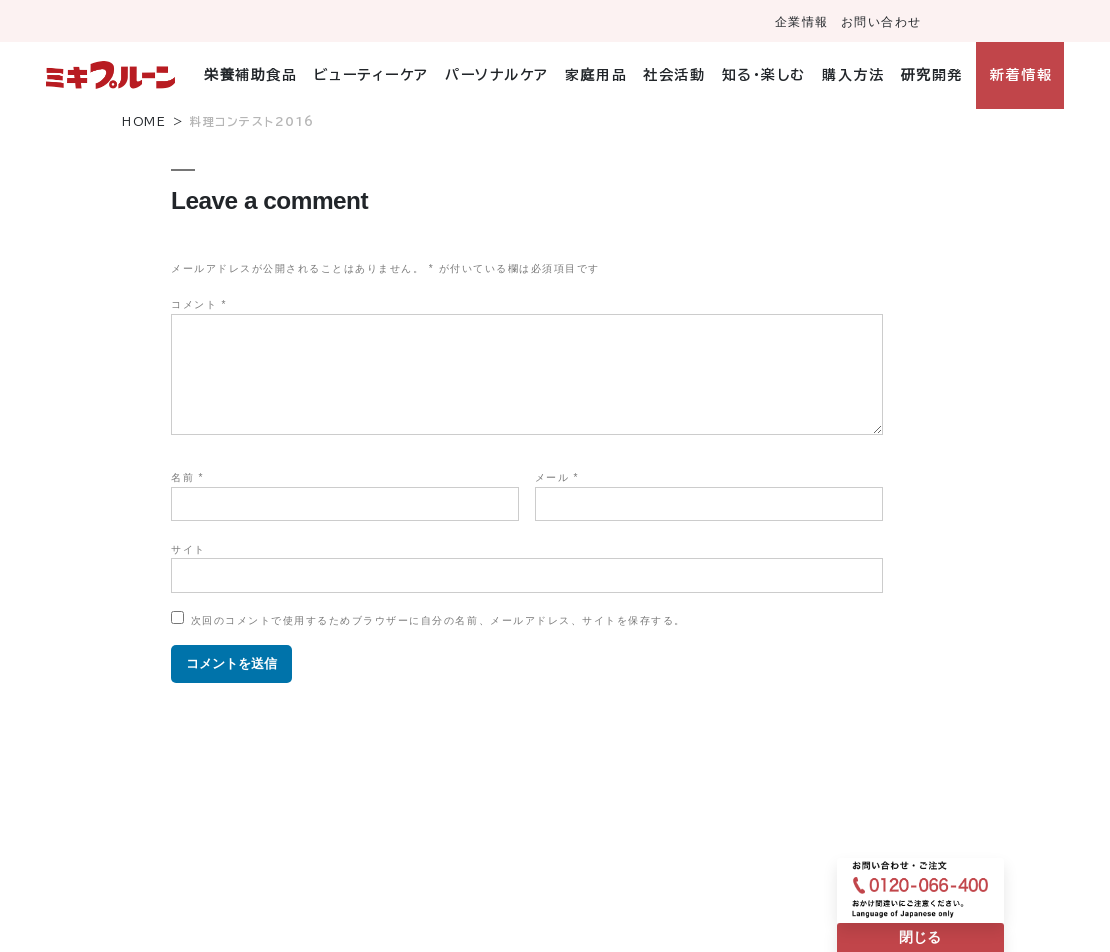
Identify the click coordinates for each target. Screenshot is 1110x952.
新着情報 (1021, 75)
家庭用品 (596, 75)
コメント (199, 304)
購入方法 (853, 75)
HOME (144, 121)
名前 (187, 477)
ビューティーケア (371, 75)
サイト (188, 549)
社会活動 (674, 75)
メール (557, 477)
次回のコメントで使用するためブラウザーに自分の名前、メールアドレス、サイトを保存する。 (438, 620)
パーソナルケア (497, 75)
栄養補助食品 (250, 75)
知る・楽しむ (764, 75)
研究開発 (932, 75)
